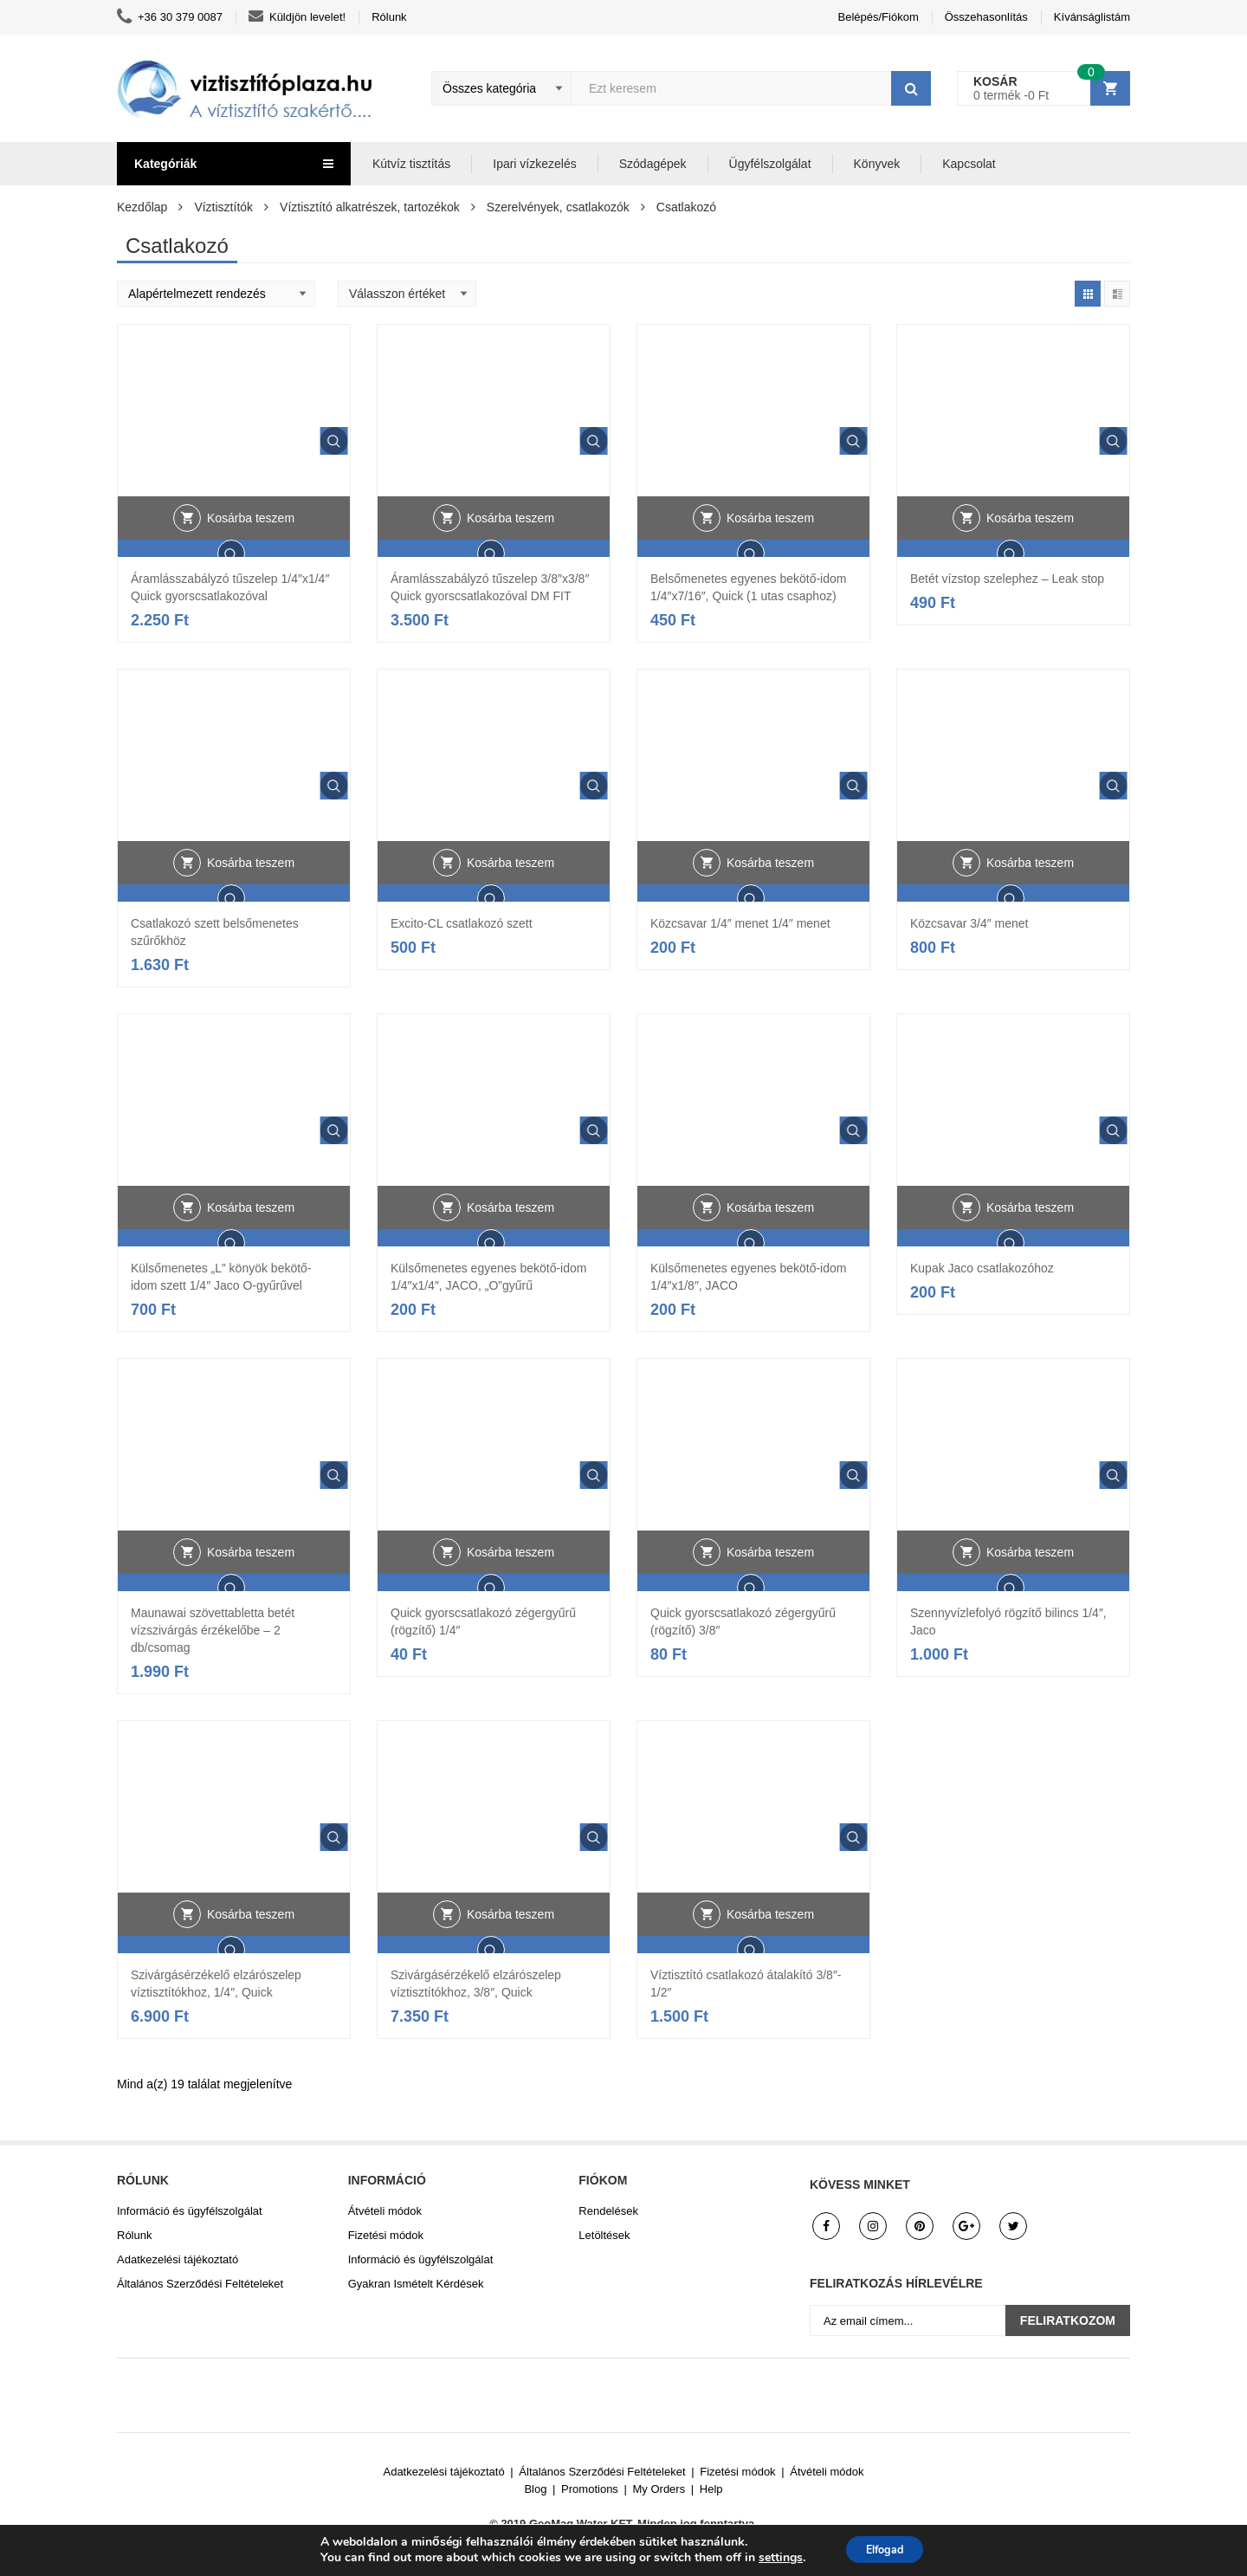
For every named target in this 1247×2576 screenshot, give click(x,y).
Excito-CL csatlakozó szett (462, 923)
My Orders (659, 2488)
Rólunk (389, 16)
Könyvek (877, 164)
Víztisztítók (223, 207)
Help (711, 2488)
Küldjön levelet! (297, 17)
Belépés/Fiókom (878, 16)
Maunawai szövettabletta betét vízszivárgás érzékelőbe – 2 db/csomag (212, 1630)
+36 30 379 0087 (170, 17)
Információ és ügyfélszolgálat (189, 2210)
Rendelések (608, 2210)
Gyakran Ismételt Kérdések (416, 2283)
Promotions (589, 2488)
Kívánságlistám (1092, 16)
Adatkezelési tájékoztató (177, 2259)
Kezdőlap (142, 207)
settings (772, 2557)
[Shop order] (216, 294)
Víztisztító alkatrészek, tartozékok (370, 207)
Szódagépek (653, 164)
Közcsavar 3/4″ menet (969, 923)
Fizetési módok (385, 2235)
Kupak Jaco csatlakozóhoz (982, 1268)
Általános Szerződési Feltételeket (200, 2283)
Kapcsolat (968, 164)
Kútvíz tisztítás (411, 164)
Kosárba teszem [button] (250, 552)
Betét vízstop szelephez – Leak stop (1007, 579)
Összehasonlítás (986, 16)
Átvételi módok (385, 2210)
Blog (535, 2488)
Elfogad (884, 2548)
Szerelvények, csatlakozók (558, 207)
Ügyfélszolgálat (770, 164)
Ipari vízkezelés (534, 164)
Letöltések (604, 2235)
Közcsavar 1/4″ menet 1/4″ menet (740, 923)
